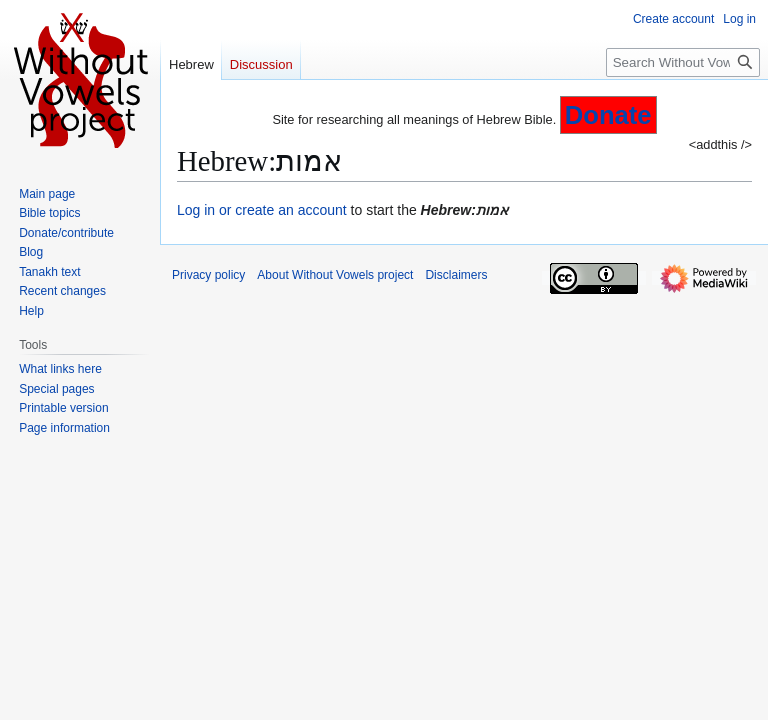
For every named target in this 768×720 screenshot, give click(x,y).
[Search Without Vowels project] (683, 62)
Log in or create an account (262, 210)
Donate (608, 115)
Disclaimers (456, 275)
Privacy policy (208, 275)
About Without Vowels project (335, 275)
